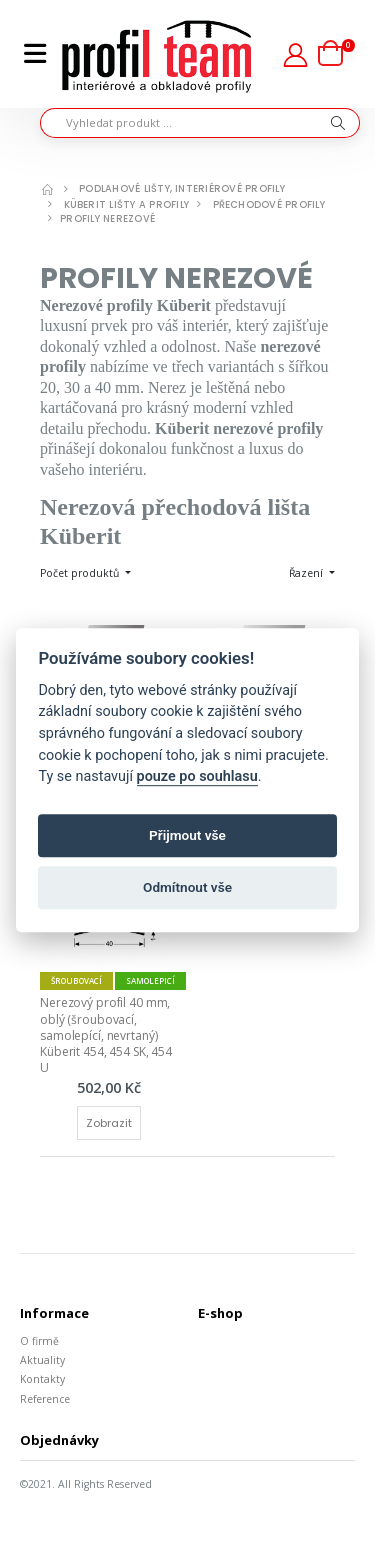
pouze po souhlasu (197, 776)
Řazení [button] (307, 573)
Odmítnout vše (187, 888)
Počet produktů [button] (81, 573)
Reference (45, 1399)
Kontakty (42, 1379)
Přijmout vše (187, 836)
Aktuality (42, 1360)
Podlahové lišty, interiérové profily (182, 188)
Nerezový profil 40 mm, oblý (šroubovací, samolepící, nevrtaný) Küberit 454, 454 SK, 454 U (107, 1035)
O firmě (39, 1341)
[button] (336, 54)
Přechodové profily (269, 204)
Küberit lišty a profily (127, 204)
